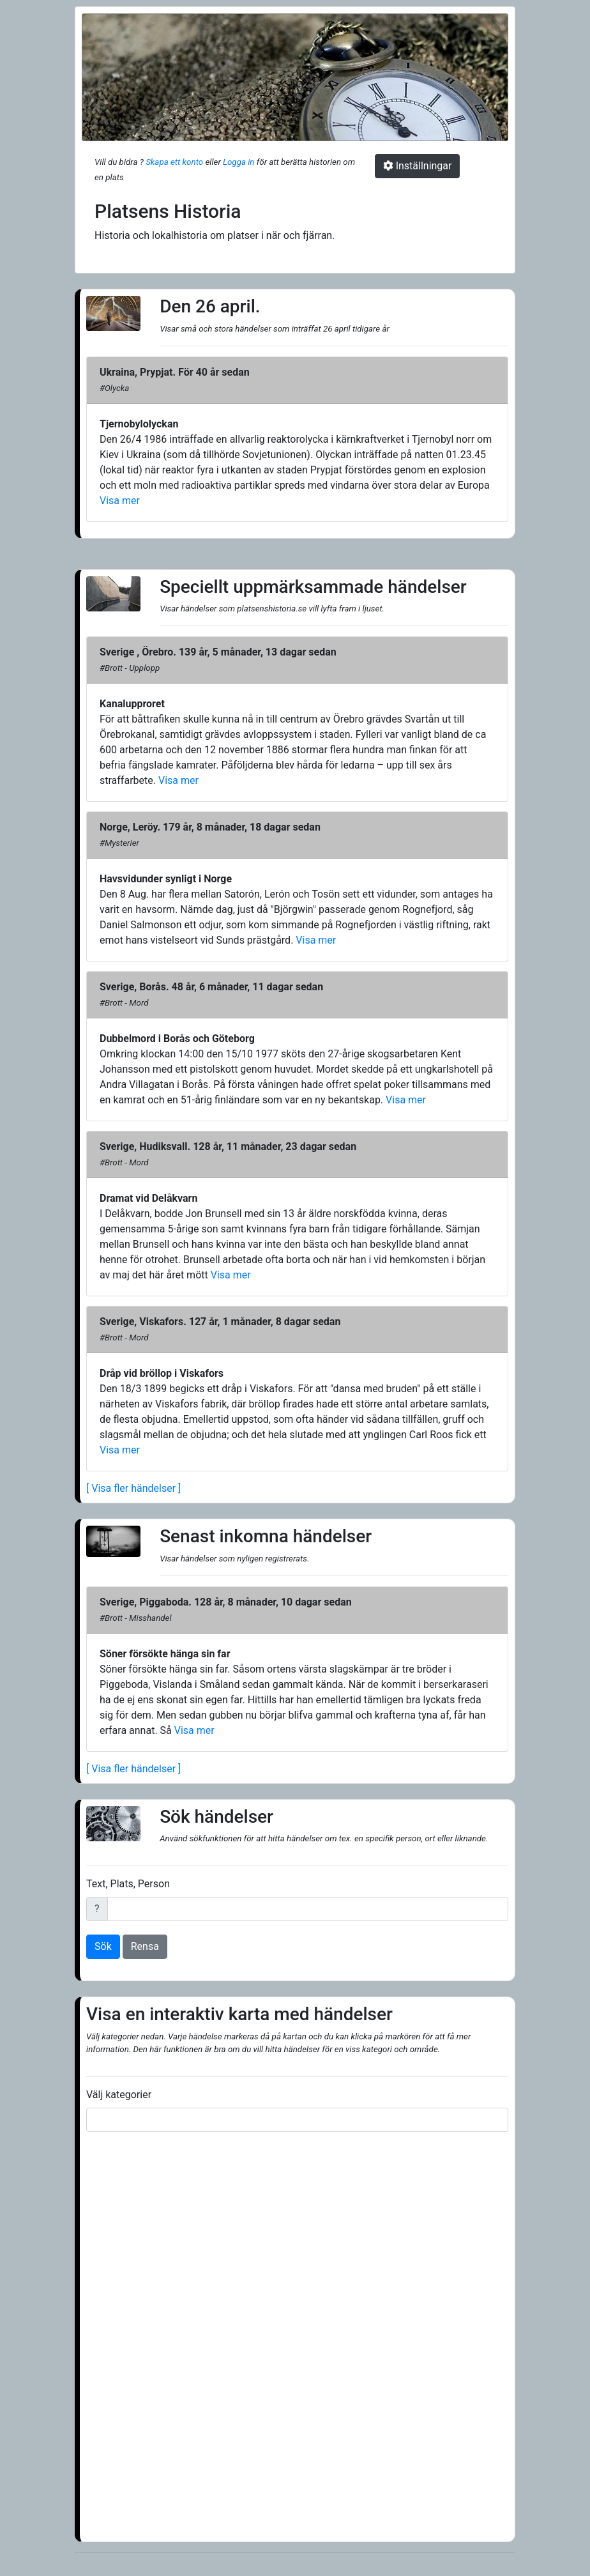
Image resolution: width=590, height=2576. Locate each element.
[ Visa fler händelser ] (133, 1488)
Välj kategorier (118, 2095)
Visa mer (120, 500)
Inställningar (417, 166)
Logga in (238, 162)
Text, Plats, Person (128, 1884)
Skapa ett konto (174, 162)
